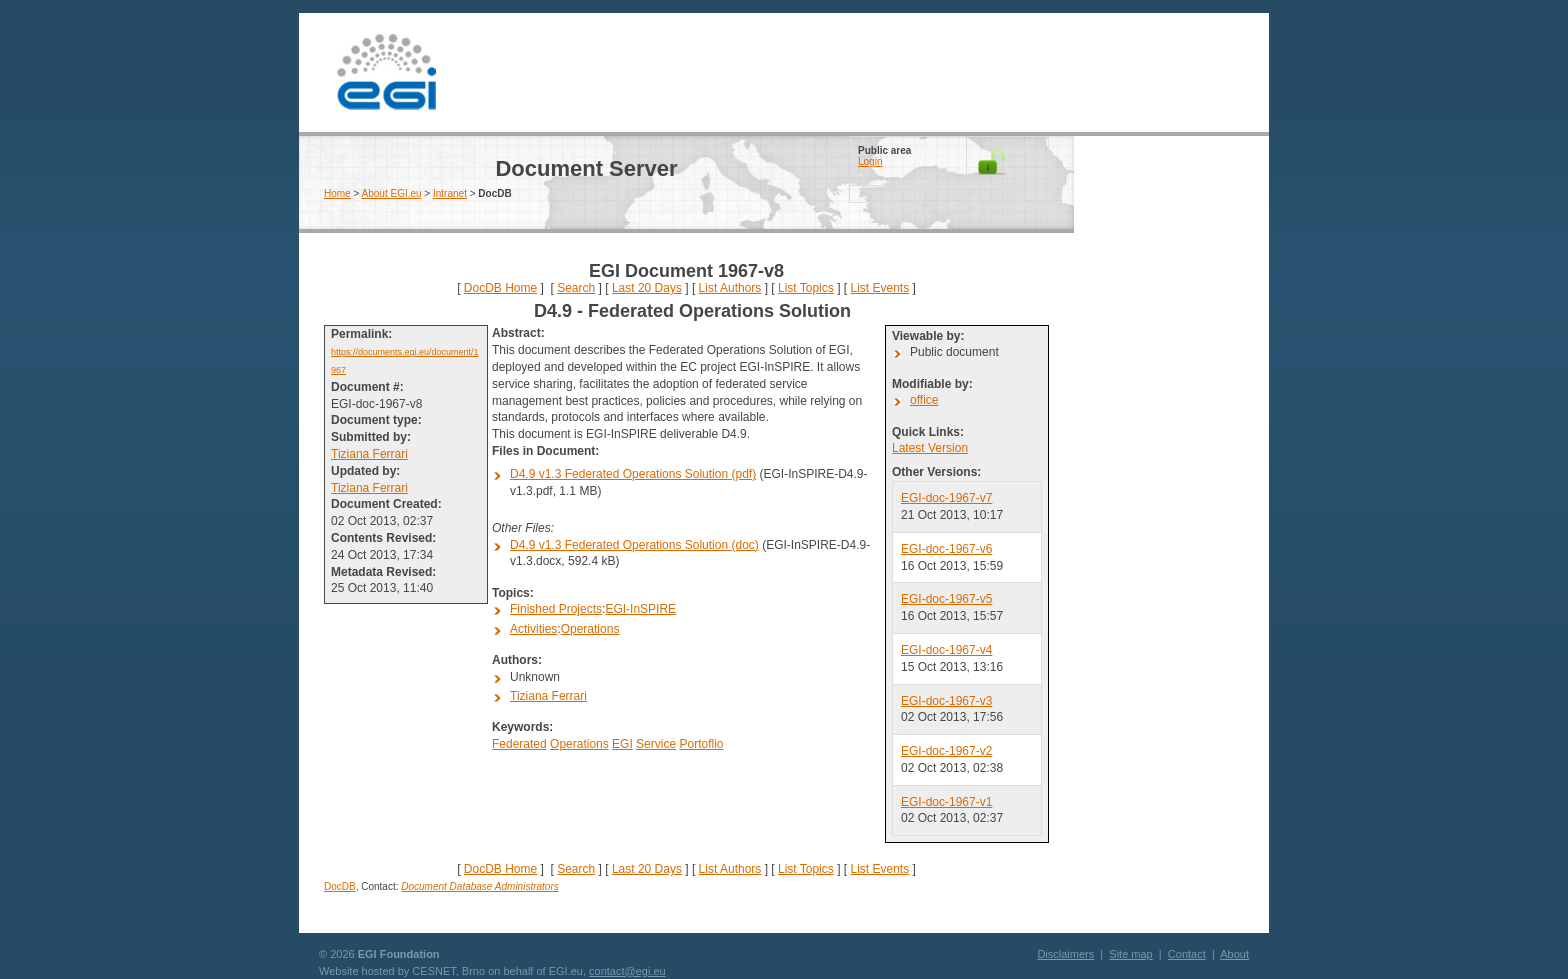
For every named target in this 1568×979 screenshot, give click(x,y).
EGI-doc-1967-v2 (946, 751)
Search (576, 288)
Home (337, 193)
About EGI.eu (392, 193)
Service (656, 744)
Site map (1130, 954)
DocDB (340, 886)
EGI (386, 72)
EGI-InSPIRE (640, 609)
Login (870, 161)
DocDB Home (500, 288)
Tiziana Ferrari (369, 454)
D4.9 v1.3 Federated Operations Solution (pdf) (633, 474)
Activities (533, 629)
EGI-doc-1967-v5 (946, 599)
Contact (1187, 954)
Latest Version (930, 448)
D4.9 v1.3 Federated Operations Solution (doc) (634, 545)
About (1234, 954)
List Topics (806, 288)
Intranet (450, 193)
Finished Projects (556, 609)
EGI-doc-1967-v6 (946, 549)
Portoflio (701, 744)
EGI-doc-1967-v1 (946, 802)
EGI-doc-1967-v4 (946, 650)
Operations (590, 629)
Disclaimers (1065, 954)
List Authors (730, 288)
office (924, 400)
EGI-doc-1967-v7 (946, 498)
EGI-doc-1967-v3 (946, 701)
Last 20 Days (647, 288)
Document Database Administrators (479, 886)
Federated (519, 744)
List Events (879, 288)
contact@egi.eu (627, 971)
